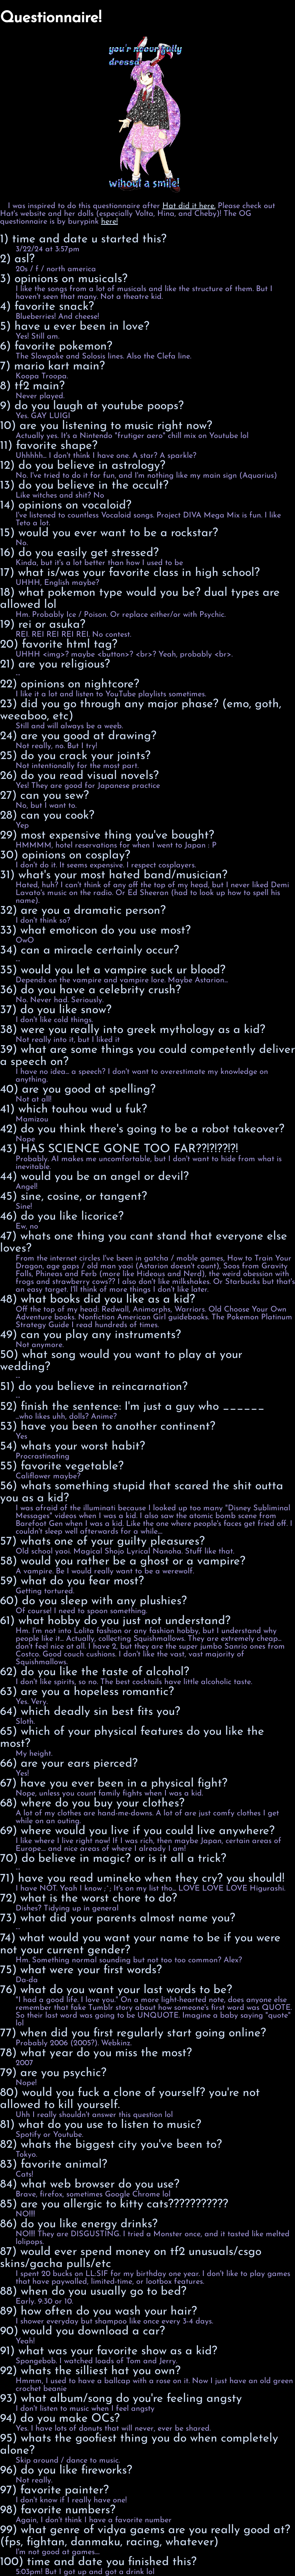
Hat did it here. (188, 206)
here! (109, 222)
